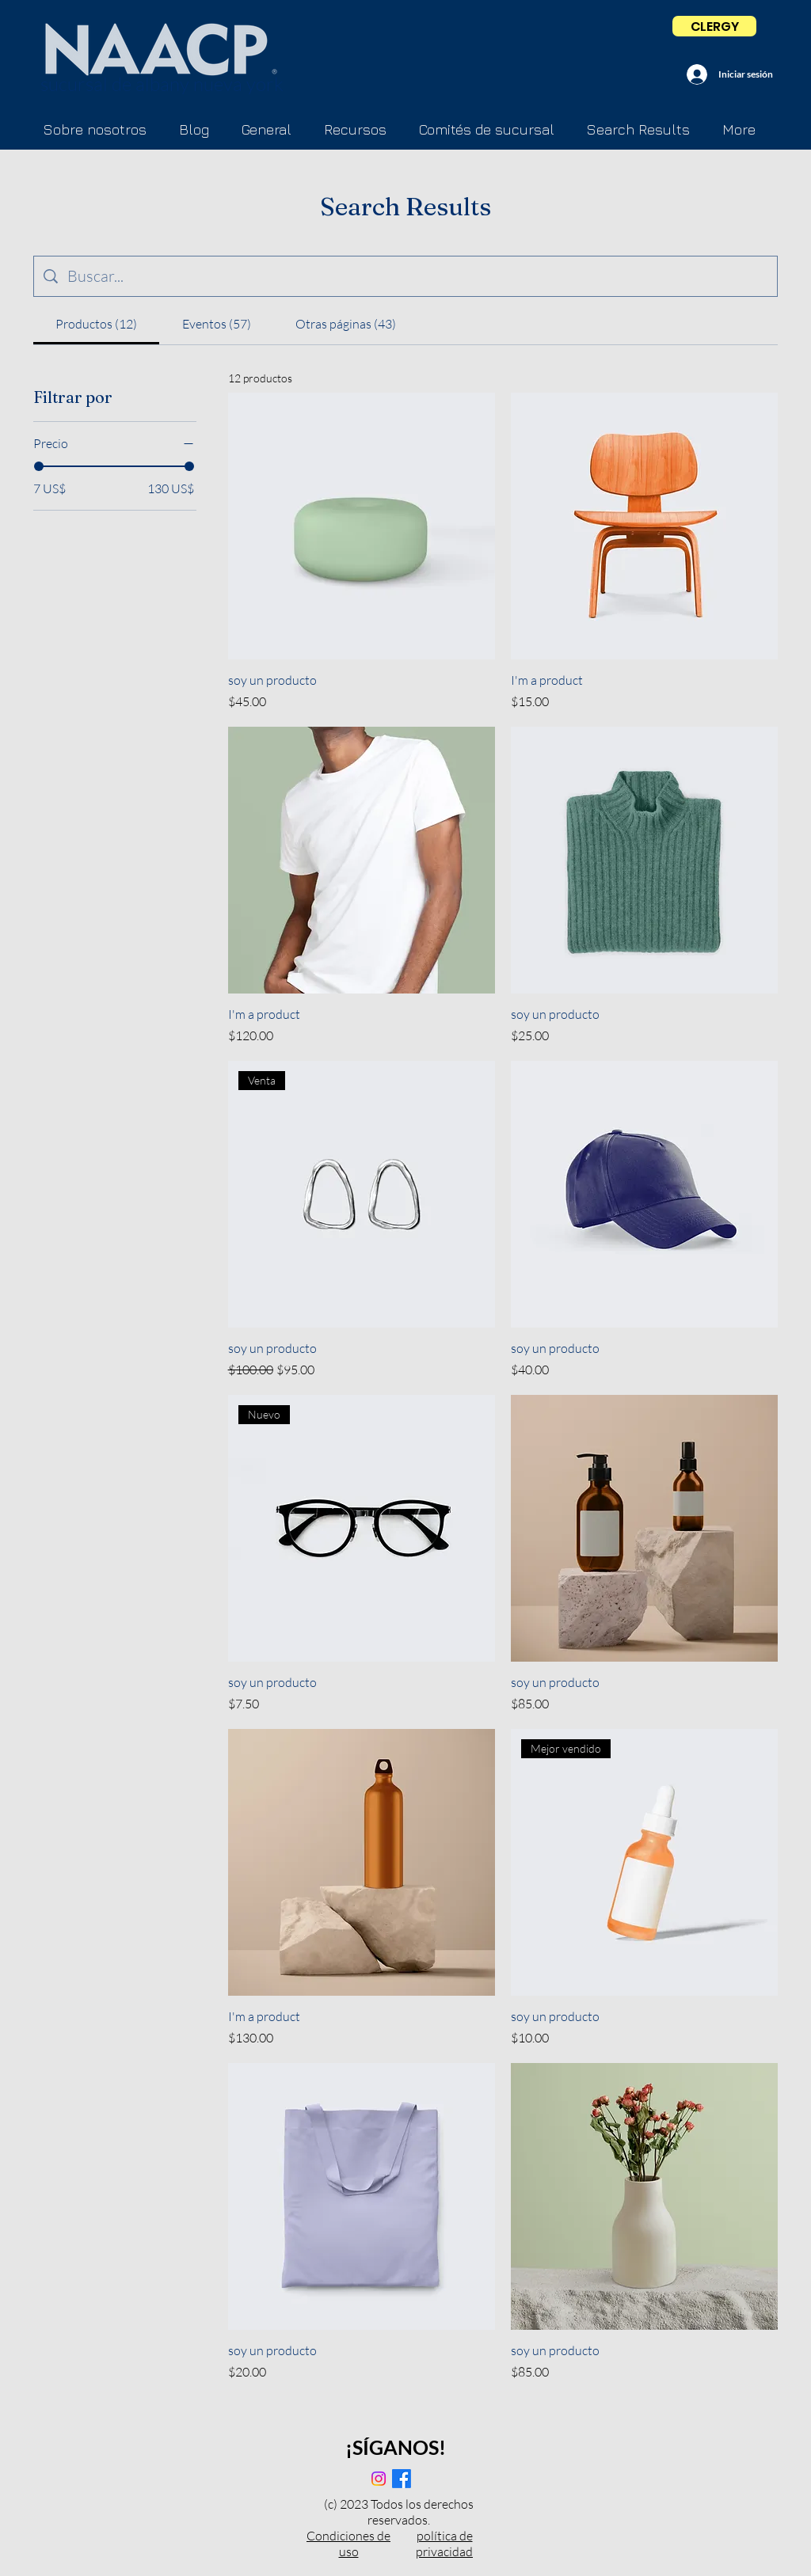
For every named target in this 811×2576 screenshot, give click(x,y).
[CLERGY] (714, 26)
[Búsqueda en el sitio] (417, 276)
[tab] (96, 323)
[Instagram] (378, 2478)
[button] (486, 130)
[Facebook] (401, 2478)
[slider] (38, 466)
